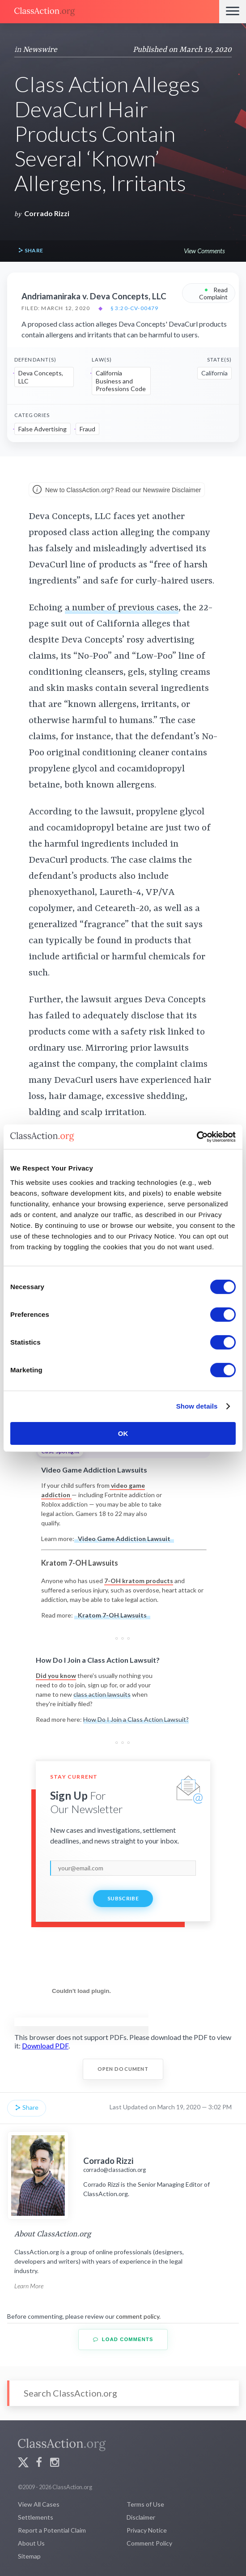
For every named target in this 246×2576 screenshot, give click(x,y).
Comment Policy (149, 2543)
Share (30, 251)
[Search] (123, 2393)
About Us (31, 2543)
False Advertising (42, 429)
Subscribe (123, 1898)
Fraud (87, 429)
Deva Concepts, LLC (40, 377)
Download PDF (45, 2045)
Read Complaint (213, 293)
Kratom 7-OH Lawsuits (112, 1615)
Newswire (40, 49)
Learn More (28, 2286)
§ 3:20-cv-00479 (134, 308)
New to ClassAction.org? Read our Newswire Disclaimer (117, 490)
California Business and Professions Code (121, 380)
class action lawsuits (102, 1694)
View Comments (204, 251)
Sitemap (29, 2556)
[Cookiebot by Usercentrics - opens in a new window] (196, 1136)
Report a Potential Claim (52, 2530)
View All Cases (38, 2504)
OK (123, 1433)
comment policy (137, 2316)
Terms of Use (145, 2504)
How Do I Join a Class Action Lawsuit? (136, 1719)
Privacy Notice (147, 2530)
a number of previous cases (121, 608)
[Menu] (232, 11)
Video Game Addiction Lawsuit (124, 1538)
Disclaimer (141, 2517)
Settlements (35, 2517)
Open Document (123, 2069)
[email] (123, 1868)
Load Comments (123, 2339)
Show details (197, 1406)
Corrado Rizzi (46, 213)
